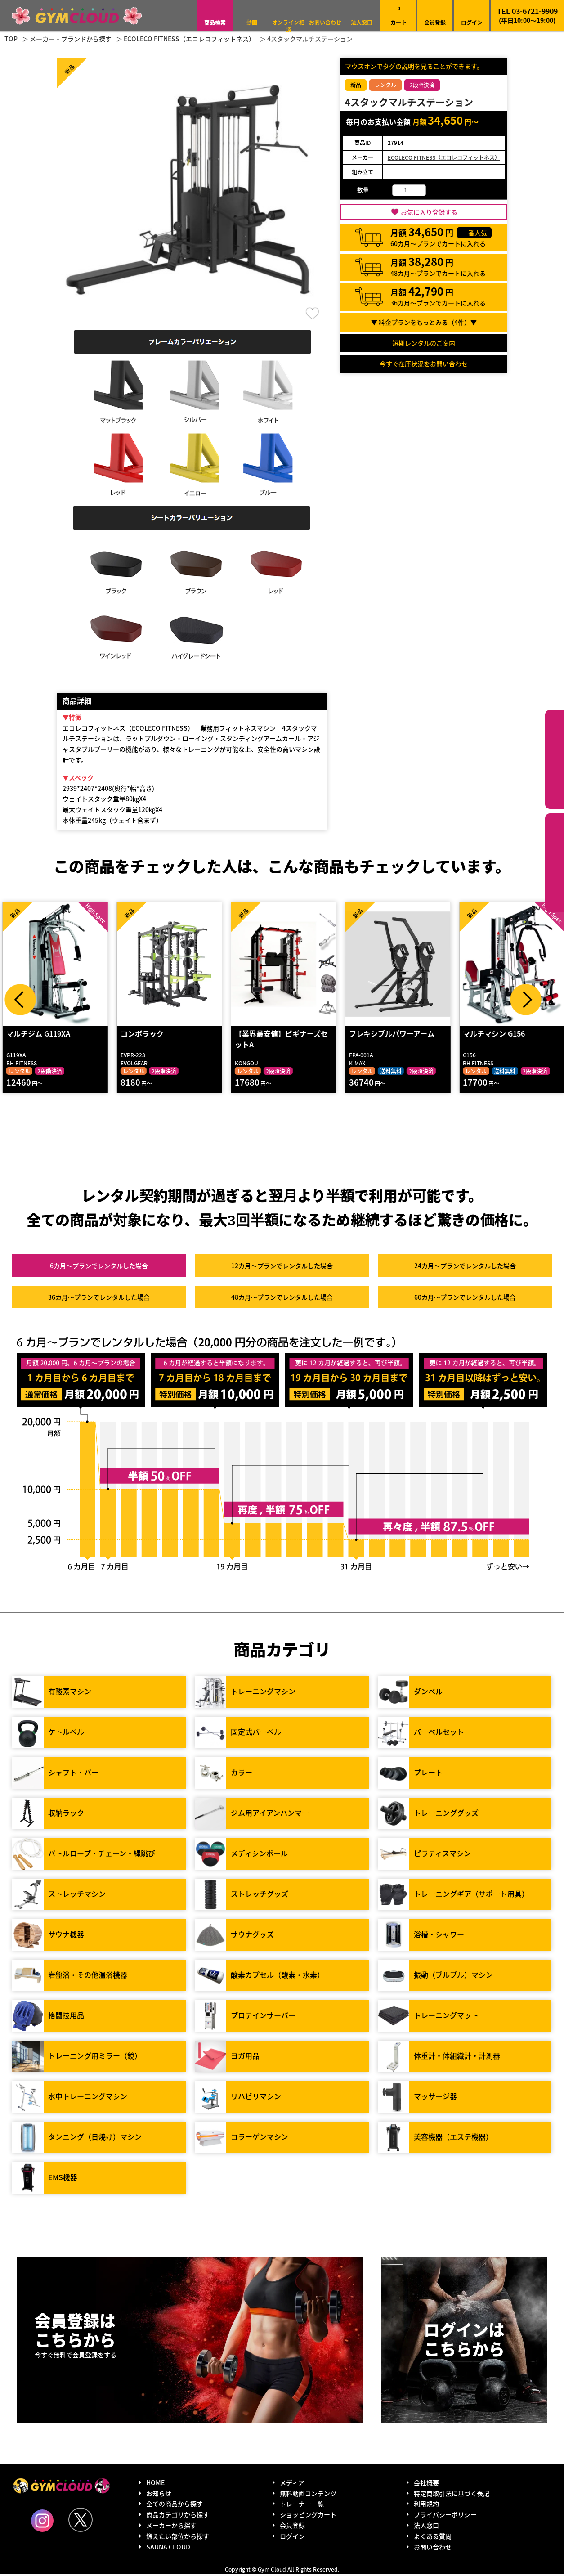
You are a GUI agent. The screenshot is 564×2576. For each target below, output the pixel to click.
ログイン (472, 22)
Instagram (42, 2522)
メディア (292, 2484)
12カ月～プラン (282, 1266)
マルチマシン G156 (493, 1035)
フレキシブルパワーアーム (391, 1035)
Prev (20, 999)
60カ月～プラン (465, 1298)
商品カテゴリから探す (177, 2516)
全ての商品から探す (174, 2505)
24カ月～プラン (465, 1266)
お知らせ (158, 2494)
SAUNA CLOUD (168, 2548)
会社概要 (426, 2484)
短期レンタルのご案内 (423, 342)
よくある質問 (433, 2537)
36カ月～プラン (99, 1298)
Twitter (80, 2521)
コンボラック (141, 1035)
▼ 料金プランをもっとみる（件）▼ (424, 322)
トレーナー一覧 (302, 2505)
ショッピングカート (308, 2516)
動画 (251, 22)
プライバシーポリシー (445, 2516)
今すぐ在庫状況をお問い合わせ (424, 363)
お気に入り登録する (429, 211)
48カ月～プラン (282, 1298)
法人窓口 (361, 22)
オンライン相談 (288, 25)
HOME (155, 2484)
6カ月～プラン (99, 1266)
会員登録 (435, 22)
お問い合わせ (325, 22)
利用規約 (426, 2505)
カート (398, 15)
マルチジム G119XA (38, 1035)
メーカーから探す (171, 2526)
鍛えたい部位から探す (554, 862)
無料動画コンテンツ (308, 2494)
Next (526, 999)
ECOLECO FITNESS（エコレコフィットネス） (444, 157)
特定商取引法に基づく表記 (451, 2494)
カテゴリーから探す (554, 759)
